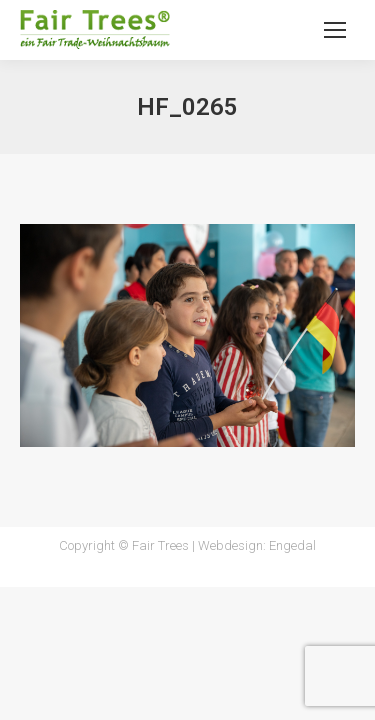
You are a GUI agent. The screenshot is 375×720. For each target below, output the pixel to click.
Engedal (292, 545)
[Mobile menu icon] (335, 30)
